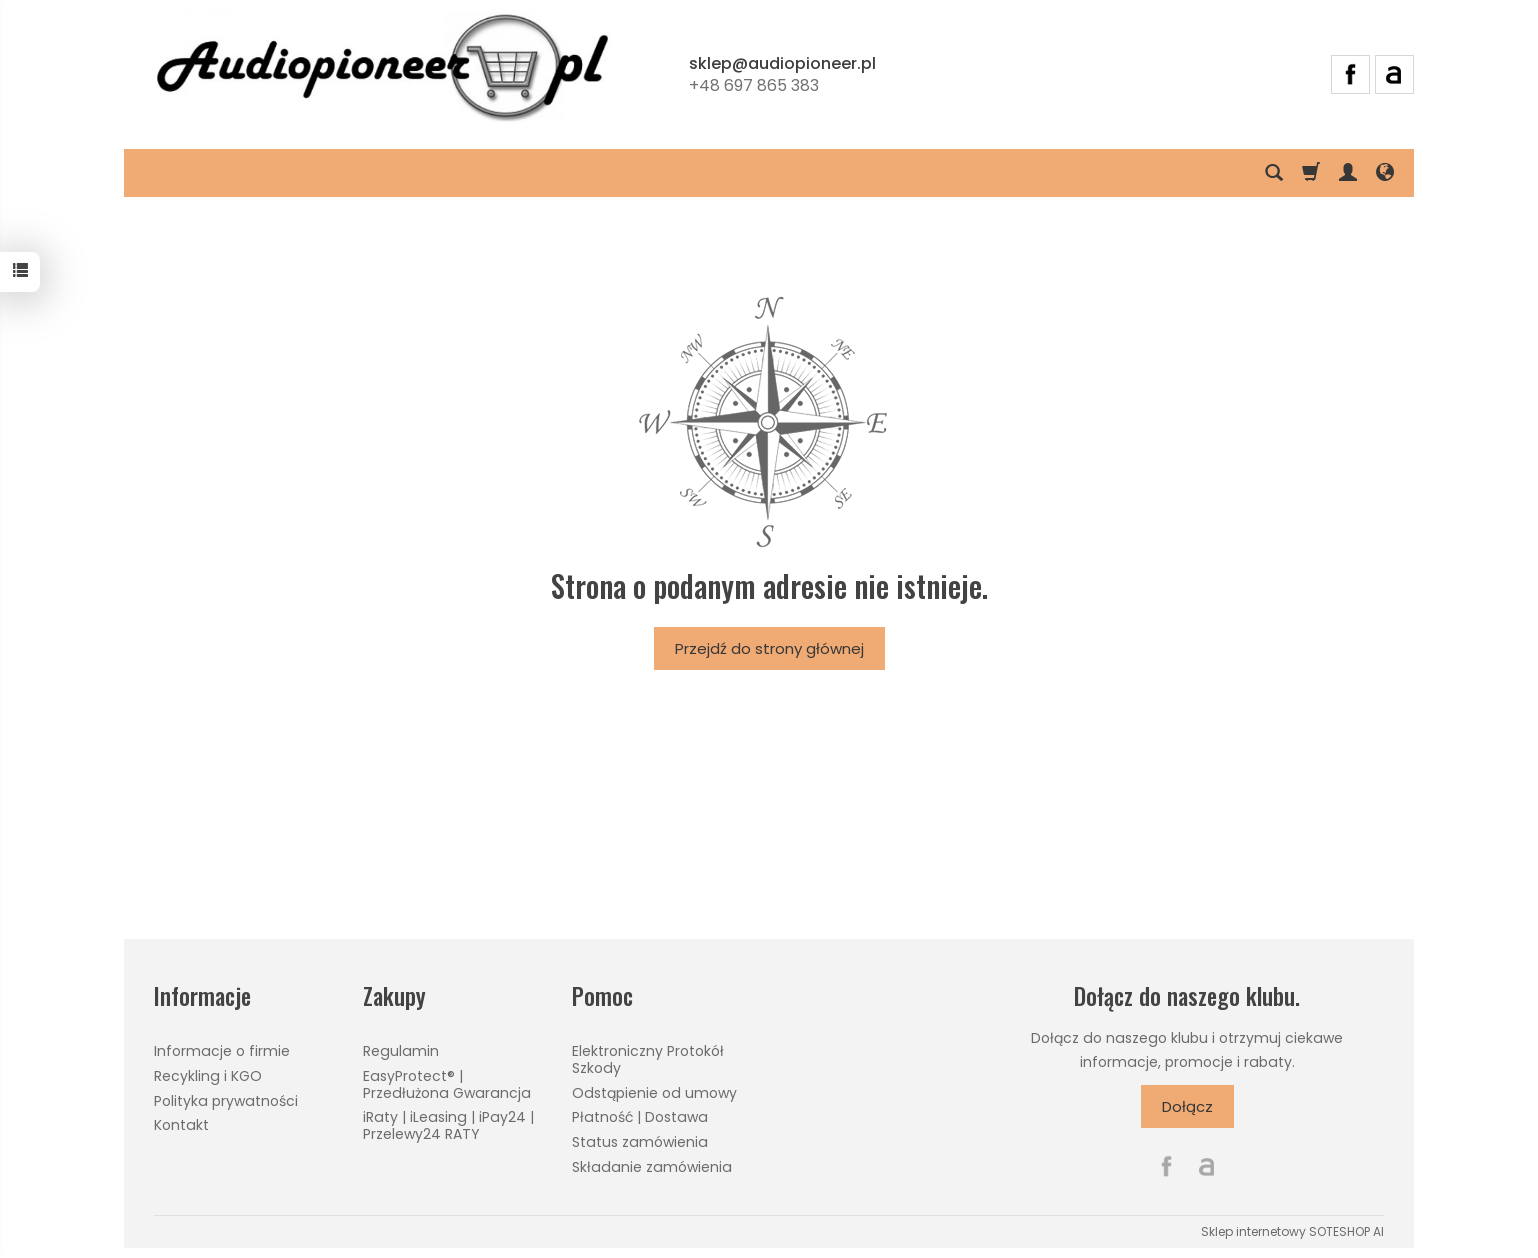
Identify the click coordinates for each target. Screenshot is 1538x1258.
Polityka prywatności (226, 1101)
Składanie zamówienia (652, 1167)
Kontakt (181, 1125)
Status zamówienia (640, 1142)
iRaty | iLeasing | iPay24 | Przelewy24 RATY (448, 1125)
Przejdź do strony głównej (769, 648)
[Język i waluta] (1385, 173)
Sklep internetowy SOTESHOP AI (1292, 1231)
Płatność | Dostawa (640, 1117)
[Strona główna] (382, 71)
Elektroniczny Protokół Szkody (648, 1059)
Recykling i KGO (208, 1076)
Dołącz (1187, 1106)
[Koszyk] (1311, 173)
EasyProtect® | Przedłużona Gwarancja (447, 1084)
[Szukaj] (1274, 173)
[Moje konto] (1348, 173)
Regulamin (401, 1051)
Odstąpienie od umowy (654, 1093)
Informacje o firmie (222, 1051)
